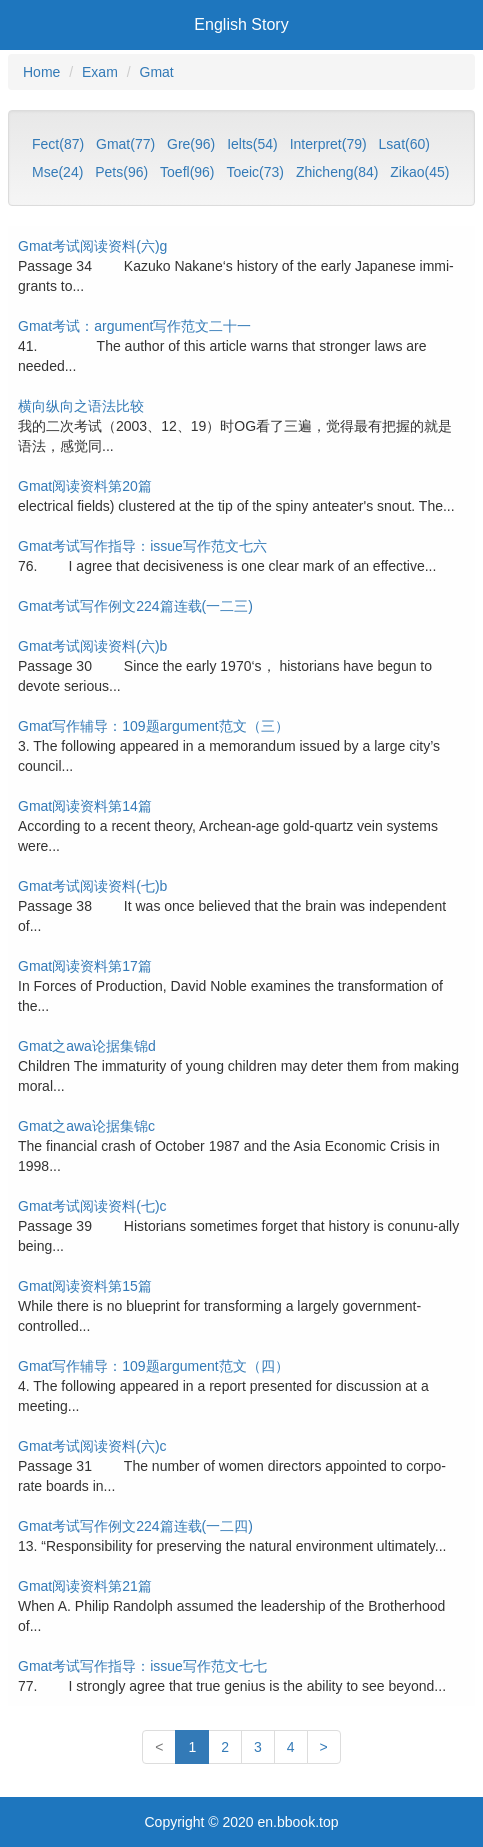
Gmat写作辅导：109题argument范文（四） (153, 1366)
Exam (100, 72)
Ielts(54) (252, 144)
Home (41, 72)
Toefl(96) (187, 172)
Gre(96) (191, 144)
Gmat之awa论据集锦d (87, 1046)
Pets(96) (121, 172)
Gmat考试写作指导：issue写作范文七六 (142, 546)
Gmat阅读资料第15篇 (85, 1286)
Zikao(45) (419, 172)
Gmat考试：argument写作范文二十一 (134, 326)
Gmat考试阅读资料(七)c (92, 1206)
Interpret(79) (328, 144)
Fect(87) (58, 144)
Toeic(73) (255, 172)
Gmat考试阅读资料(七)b (92, 886)
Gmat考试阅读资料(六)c (92, 1446)
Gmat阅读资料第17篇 (85, 966)
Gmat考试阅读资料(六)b (92, 646)
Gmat (157, 72)
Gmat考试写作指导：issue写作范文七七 (142, 1666)
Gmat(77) (125, 144)
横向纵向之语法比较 (81, 406)
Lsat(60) (404, 144)
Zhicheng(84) (337, 172)
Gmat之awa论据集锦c (86, 1126)
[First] (159, 1747)
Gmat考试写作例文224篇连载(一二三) (135, 606)
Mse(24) (57, 172)
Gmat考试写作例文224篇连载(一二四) (135, 1526)
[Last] (324, 1747)
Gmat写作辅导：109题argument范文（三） (153, 726)
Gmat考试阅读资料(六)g (92, 246)
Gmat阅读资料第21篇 (85, 1586)
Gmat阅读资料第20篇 (85, 486)
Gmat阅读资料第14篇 (85, 806)
